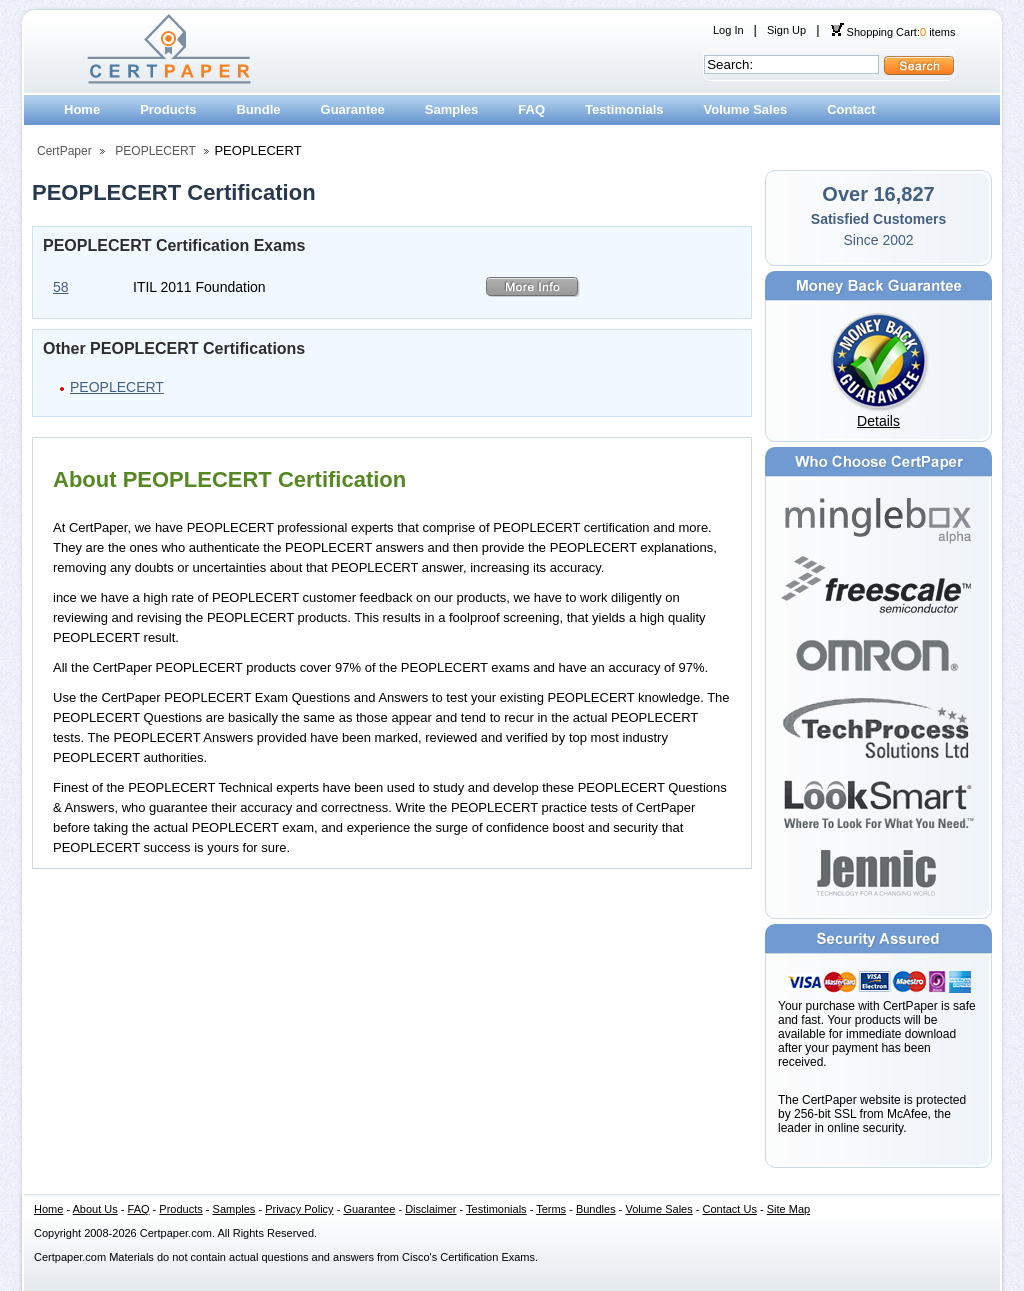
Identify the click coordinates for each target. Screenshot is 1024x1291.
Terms (551, 1209)
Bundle (258, 109)
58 (61, 287)
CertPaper (64, 151)
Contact (851, 109)
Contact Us (730, 1209)
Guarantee (353, 109)
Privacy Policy (299, 1209)
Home (82, 109)
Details (878, 421)
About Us (95, 1209)
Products (168, 109)
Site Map (788, 1209)
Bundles (596, 1209)
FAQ (531, 109)
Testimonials (624, 109)
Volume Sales (746, 109)
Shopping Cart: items (893, 32)
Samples (451, 109)
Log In (728, 30)
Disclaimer (430, 1209)
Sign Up (786, 30)
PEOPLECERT (155, 151)
